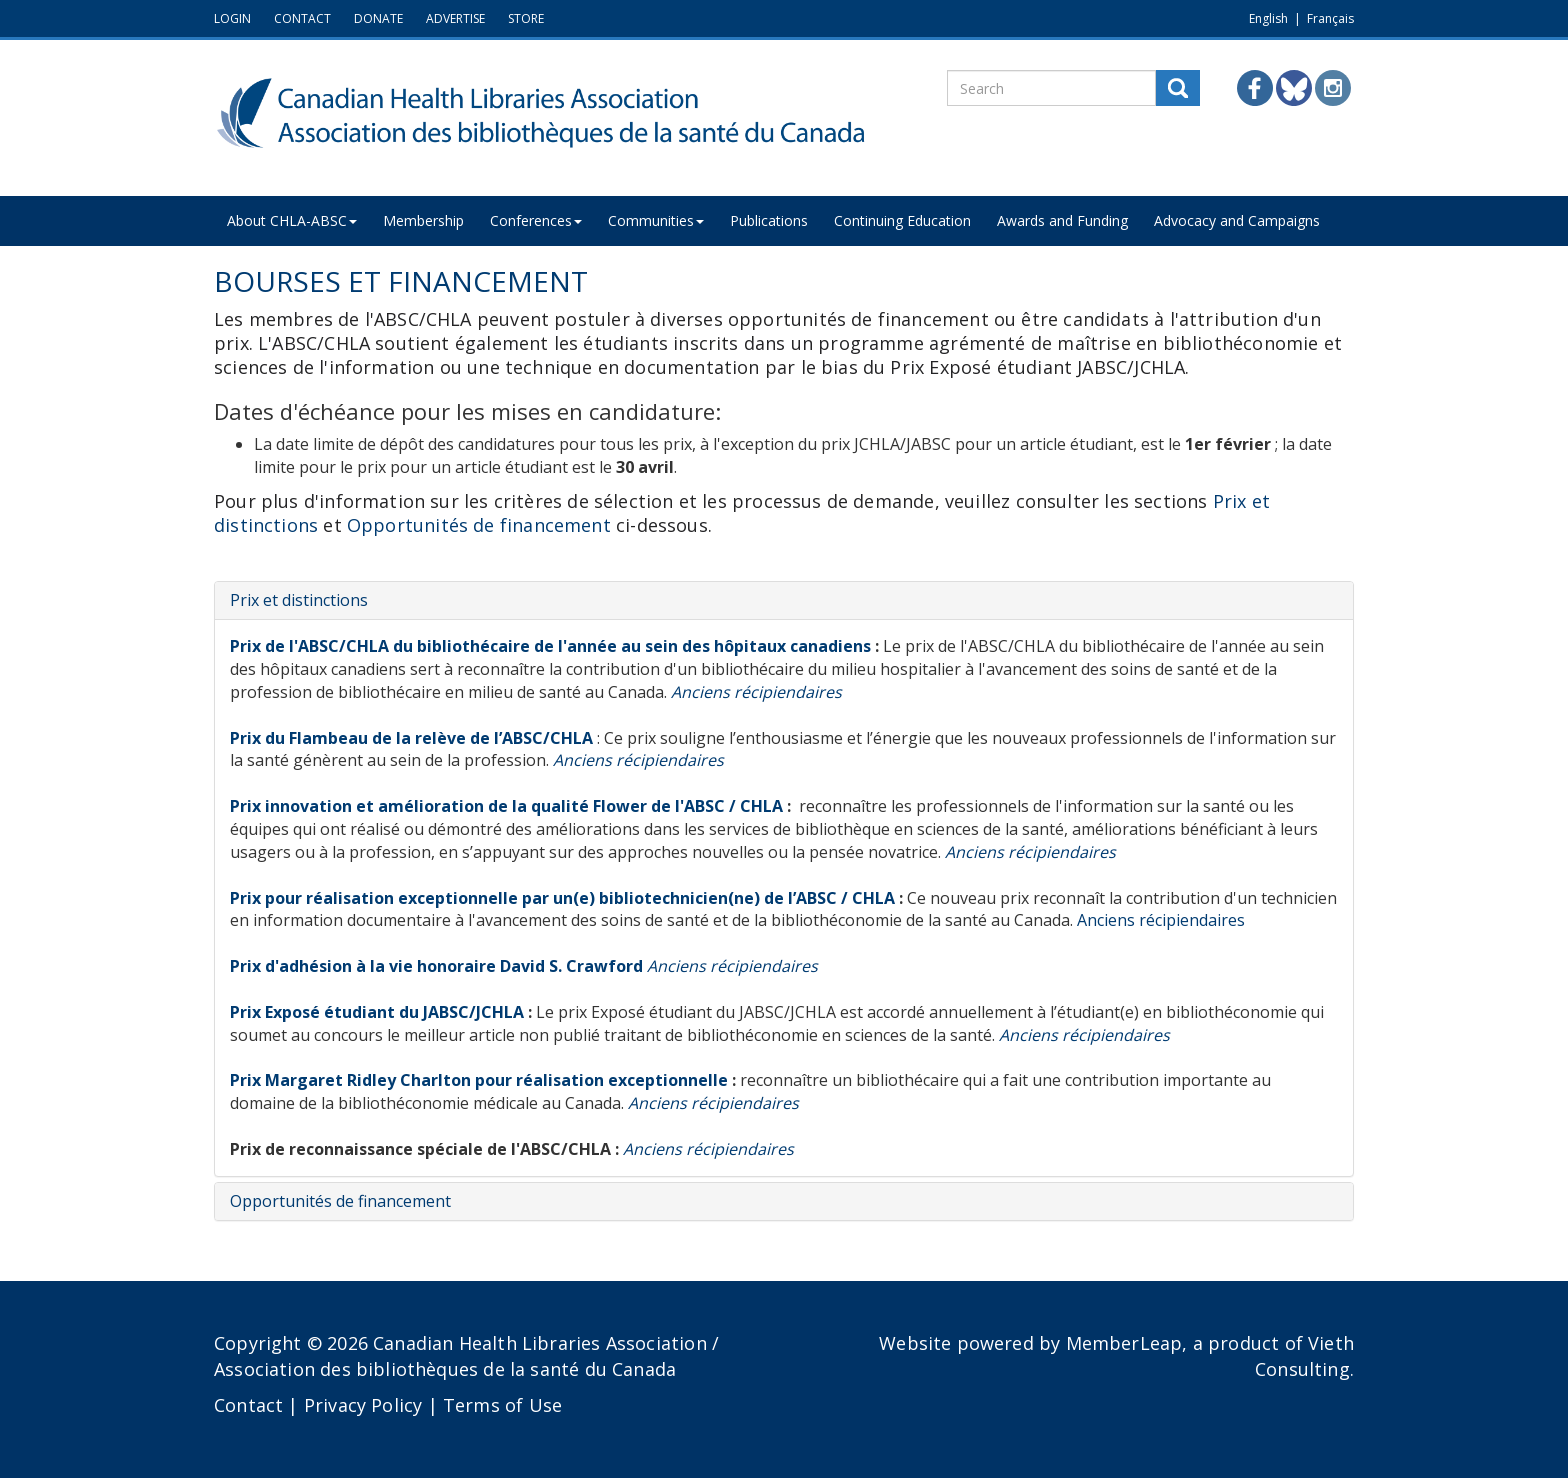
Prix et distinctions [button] (299, 600)
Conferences (541, 220)
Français (1330, 18)
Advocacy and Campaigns (1252, 220)
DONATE (378, 18)
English (1268, 18)
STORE (526, 18)
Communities (663, 220)
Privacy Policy (363, 1405)
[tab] (784, 601)
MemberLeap (1124, 1343)
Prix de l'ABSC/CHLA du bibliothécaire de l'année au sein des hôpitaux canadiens (552, 646)
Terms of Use (502, 1405)
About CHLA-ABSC (293, 220)
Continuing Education (913, 220)
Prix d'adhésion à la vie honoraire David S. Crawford (436, 966)
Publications (778, 220)
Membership (426, 220)
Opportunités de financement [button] (340, 1201)
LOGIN (232, 18)
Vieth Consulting (1304, 1356)
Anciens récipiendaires (1161, 920)
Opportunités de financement (479, 525)
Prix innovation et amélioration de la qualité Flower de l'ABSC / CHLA (506, 806)
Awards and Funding (1075, 220)
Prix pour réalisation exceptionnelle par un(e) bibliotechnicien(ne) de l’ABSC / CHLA (564, 898)
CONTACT (302, 18)
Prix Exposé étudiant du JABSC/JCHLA (377, 1012)
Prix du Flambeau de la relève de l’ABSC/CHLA (411, 738)
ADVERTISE (455, 18)
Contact (248, 1405)
